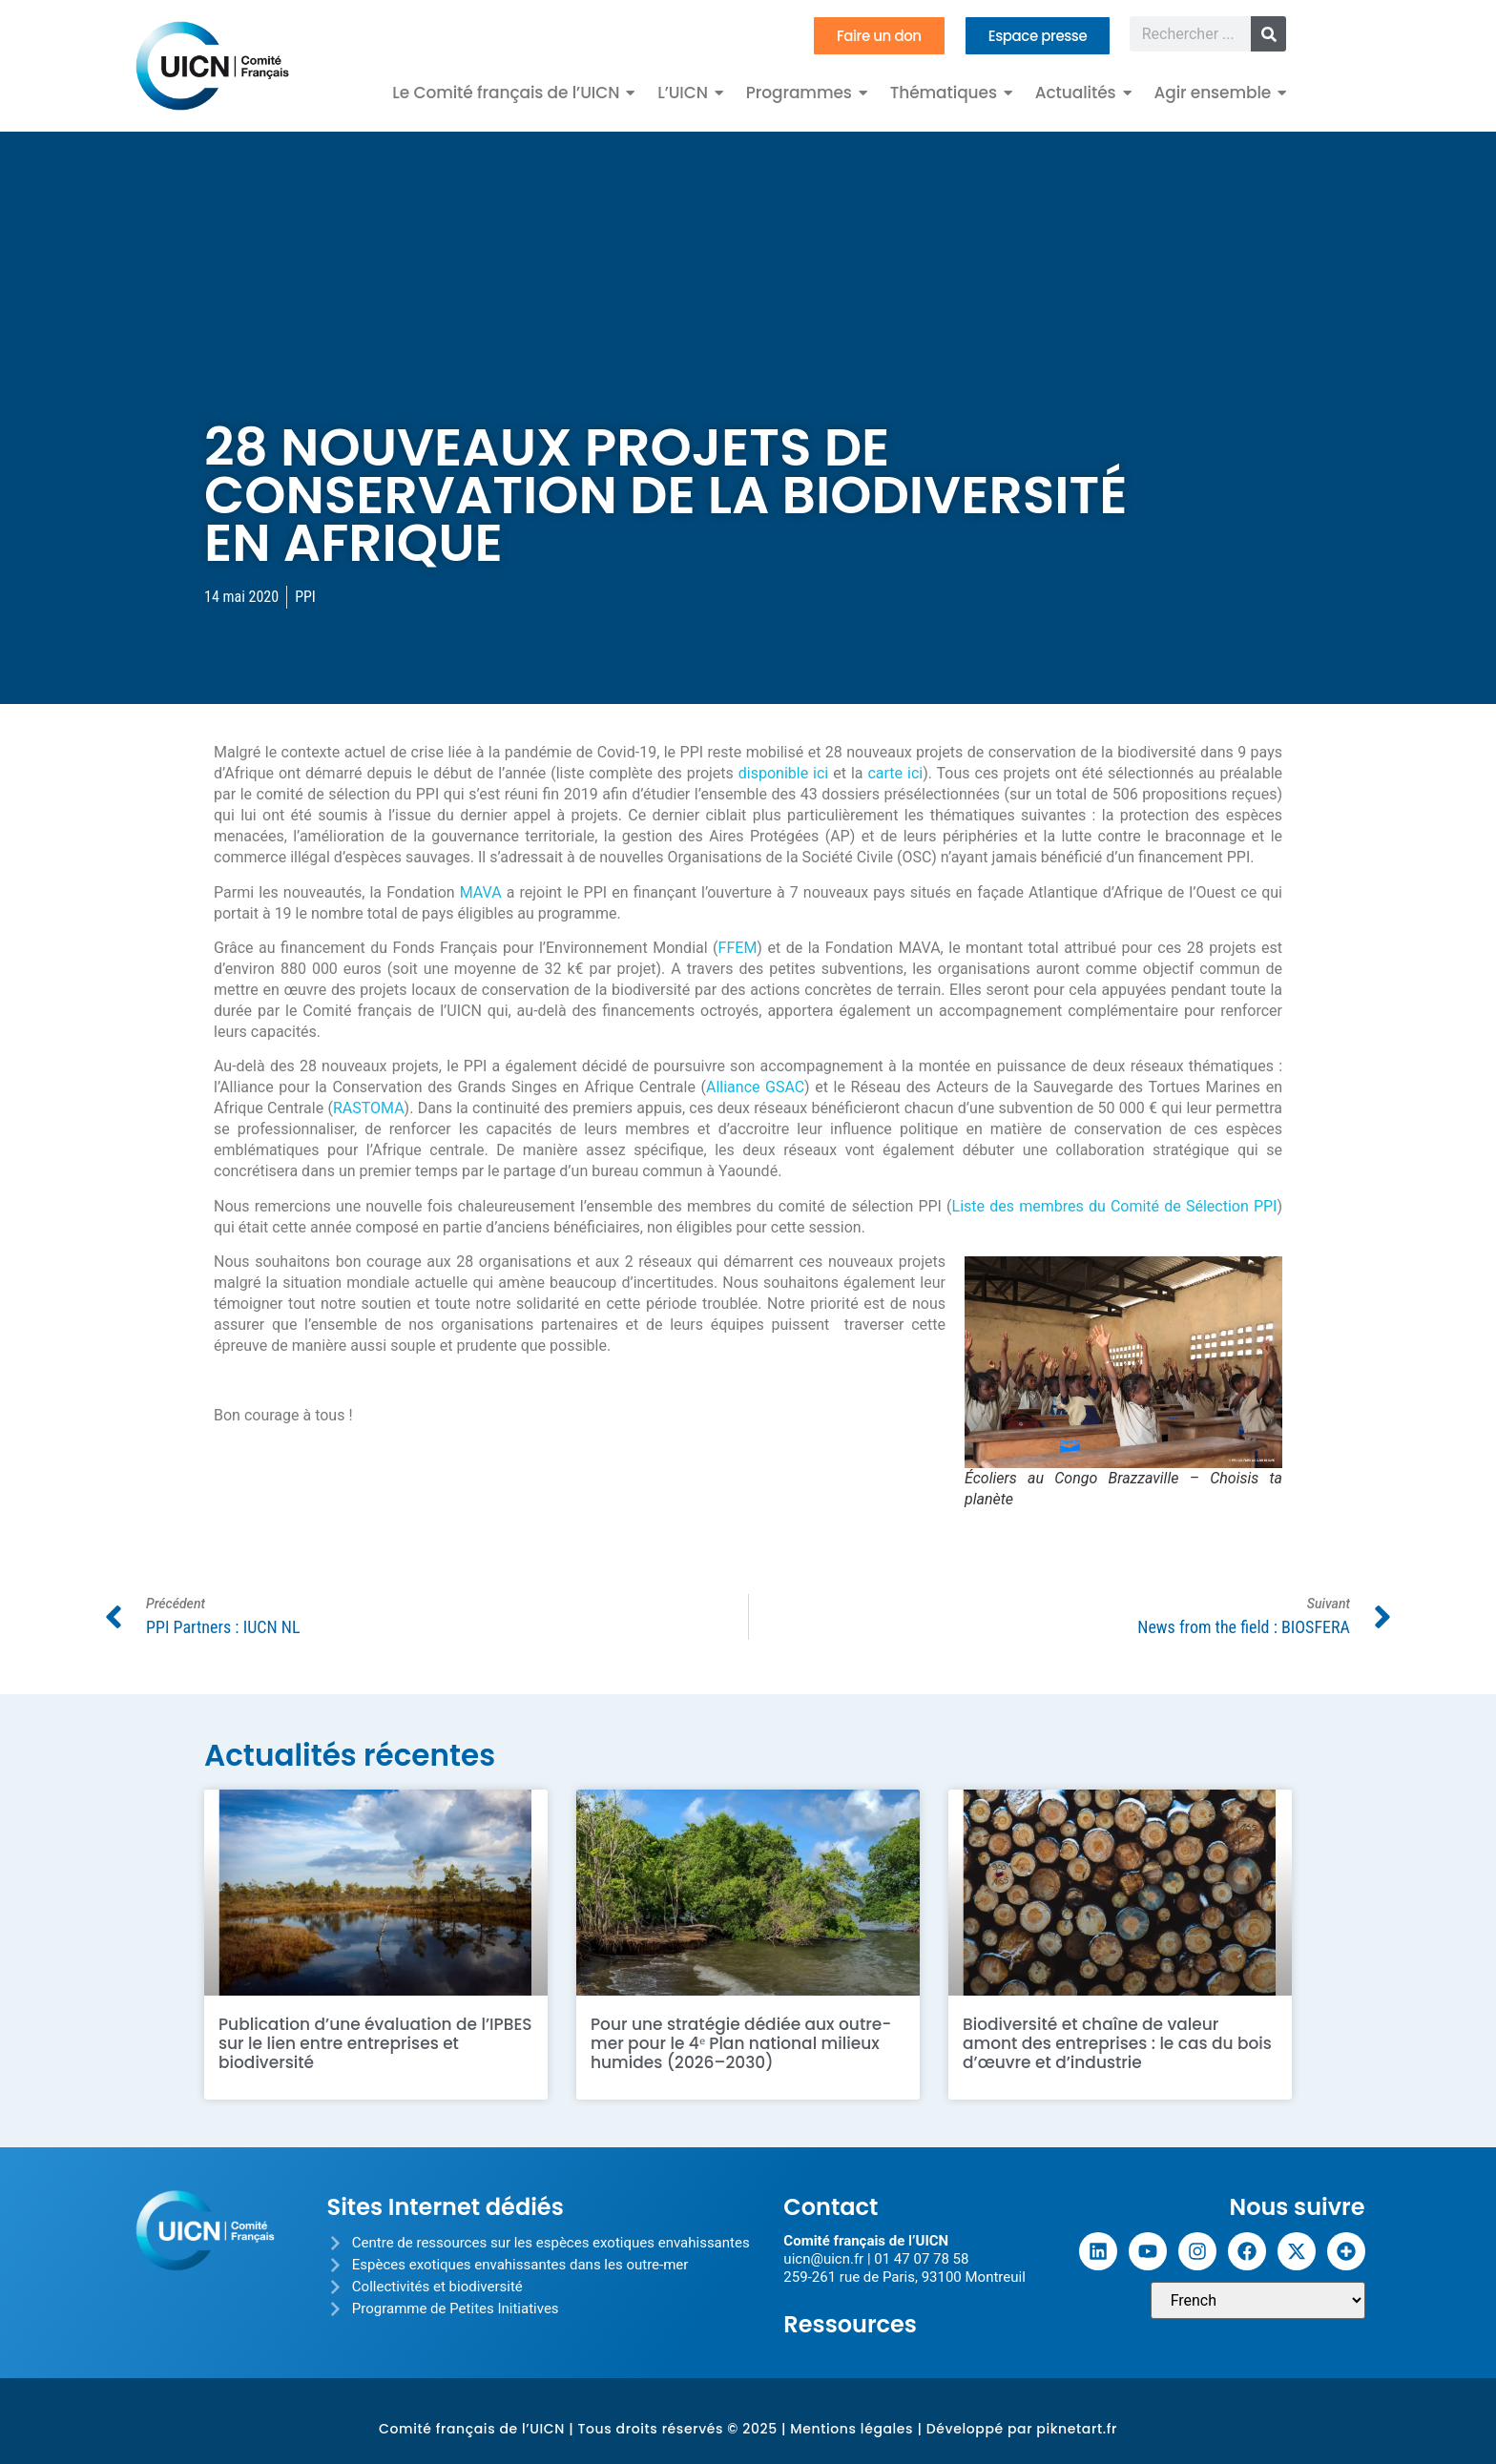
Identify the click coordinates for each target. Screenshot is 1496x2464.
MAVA (481, 892)
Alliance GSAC (755, 1087)
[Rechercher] (1268, 34)
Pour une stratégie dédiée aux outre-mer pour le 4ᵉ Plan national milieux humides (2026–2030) (741, 2043)
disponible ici (783, 773)
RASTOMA (369, 1108)
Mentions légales (851, 2428)
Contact (830, 2207)
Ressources (850, 2324)
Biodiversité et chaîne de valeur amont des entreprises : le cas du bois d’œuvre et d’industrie (1117, 2043)
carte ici (895, 773)
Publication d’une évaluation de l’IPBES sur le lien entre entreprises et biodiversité (375, 2043)
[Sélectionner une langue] (1258, 2300)
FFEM (738, 948)
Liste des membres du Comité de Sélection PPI (1115, 1206)
